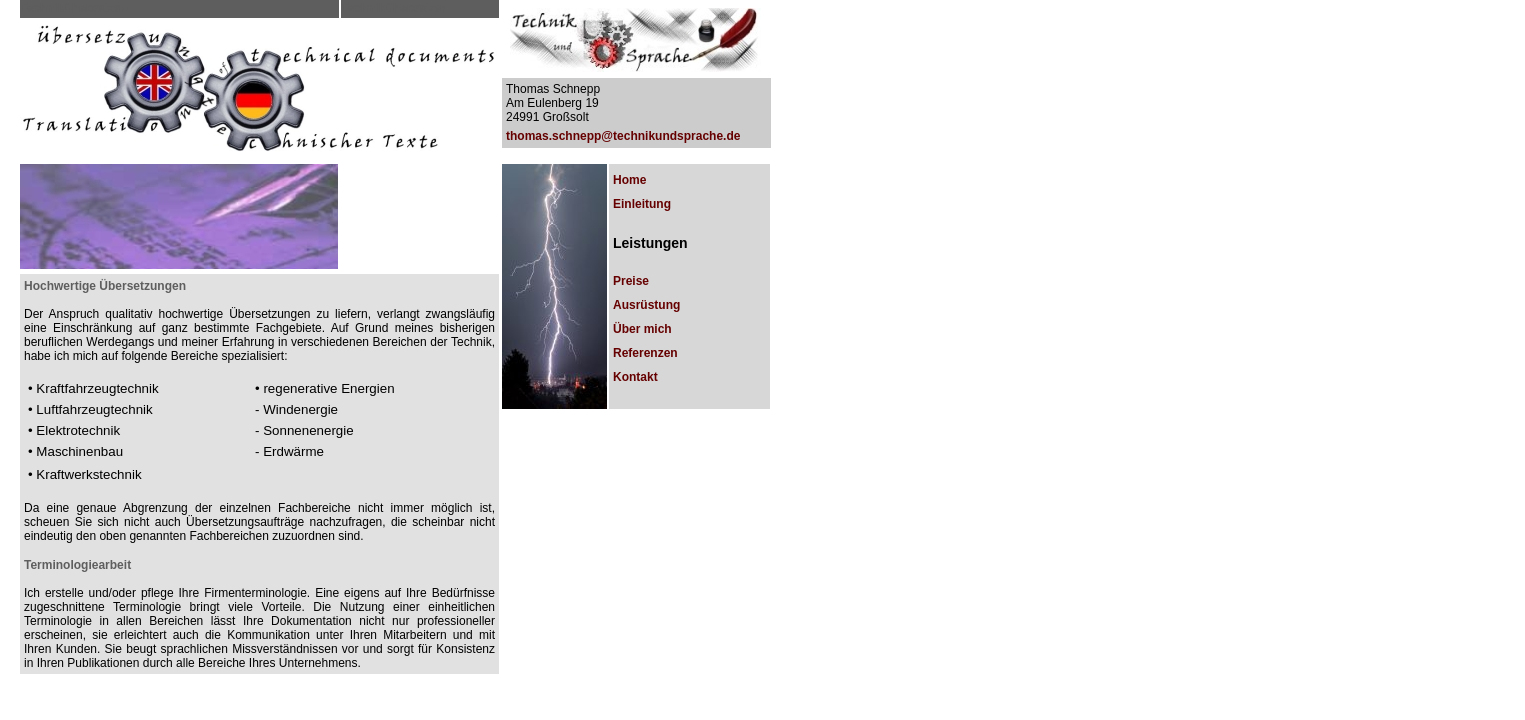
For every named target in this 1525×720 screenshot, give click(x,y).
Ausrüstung (646, 305)
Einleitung (642, 204)
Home (629, 180)
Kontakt (635, 377)
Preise (631, 281)
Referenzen (645, 353)
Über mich (642, 329)
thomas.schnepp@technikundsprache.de (623, 136)
